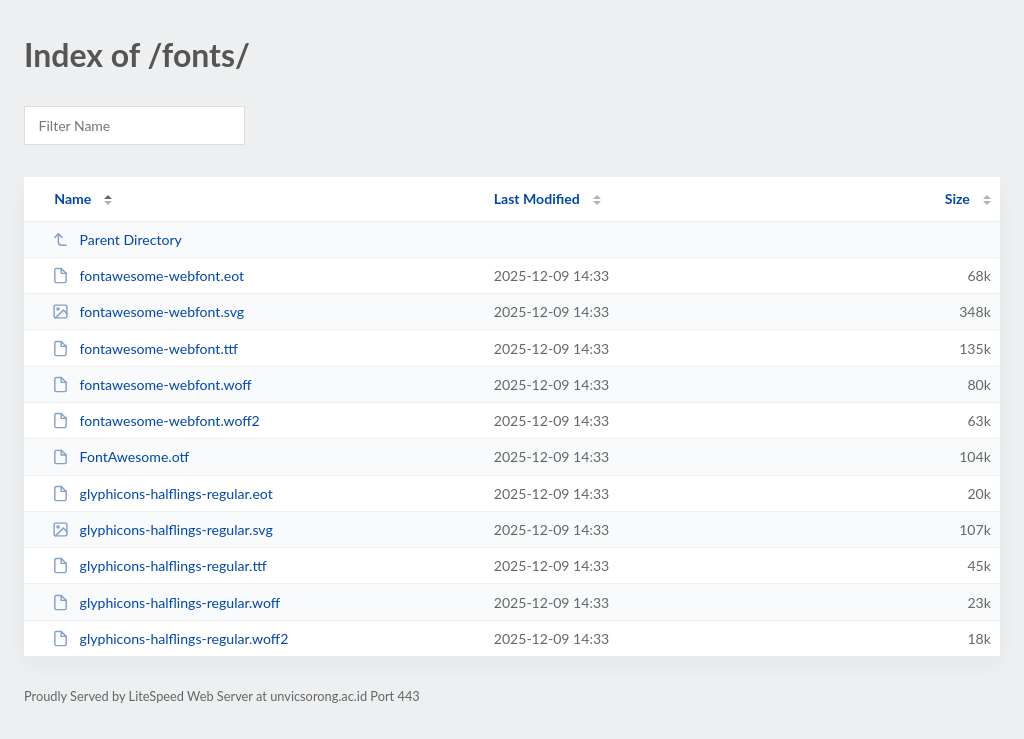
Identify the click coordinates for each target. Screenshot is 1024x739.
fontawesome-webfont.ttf (145, 348)
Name (72, 198)
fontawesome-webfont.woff (151, 384)
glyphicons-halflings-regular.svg (162, 529)
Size (957, 198)
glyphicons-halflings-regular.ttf (159, 565)
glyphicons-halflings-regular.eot (162, 493)
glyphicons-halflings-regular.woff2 (170, 638)
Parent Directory (117, 239)
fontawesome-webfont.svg (148, 311)
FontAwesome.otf (120, 456)
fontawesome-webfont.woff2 (156, 420)
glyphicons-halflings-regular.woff (166, 602)
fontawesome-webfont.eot (148, 275)
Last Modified (537, 198)
